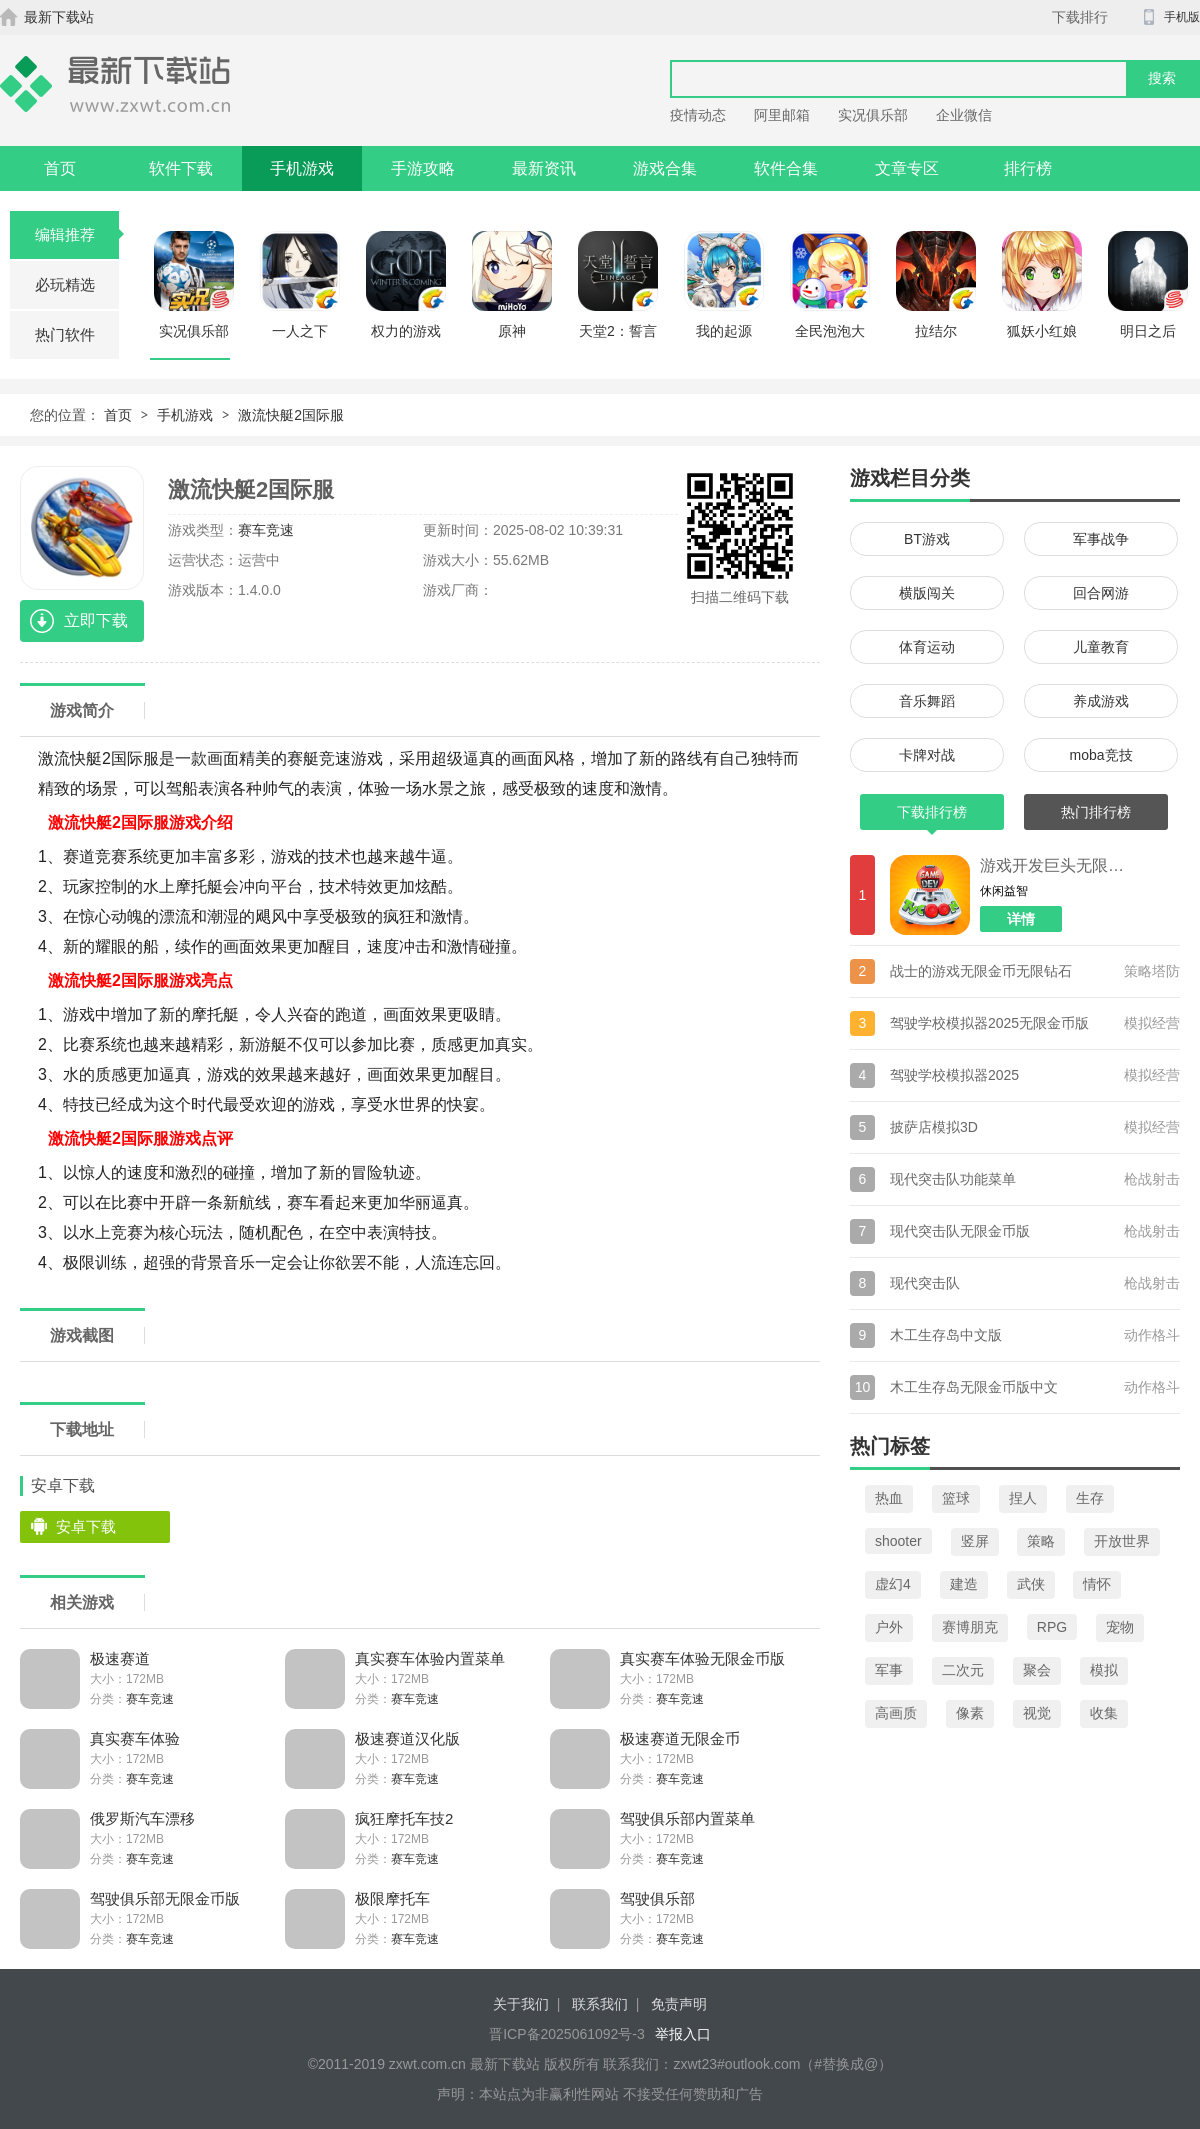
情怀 (1097, 1584)
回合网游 (1101, 593)
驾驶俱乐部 (657, 1898)
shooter (898, 1541)
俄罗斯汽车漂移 (142, 1818)
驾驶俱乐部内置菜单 (687, 1818)
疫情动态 (698, 115)
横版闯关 (927, 593)
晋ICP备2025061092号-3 (567, 2034)
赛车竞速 (266, 530)
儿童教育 (1101, 647)
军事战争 (1101, 539)
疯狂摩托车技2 (404, 1818)
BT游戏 (927, 539)
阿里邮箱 (782, 115)
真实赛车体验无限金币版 (702, 1658)
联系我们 (600, 2004)
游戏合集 (665, 168)
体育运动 (927, 647)
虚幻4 (893, 1584)
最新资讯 (544, 168)
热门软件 (65, 334)
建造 (964, 1584)
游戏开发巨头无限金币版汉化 (1055, 865)
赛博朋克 (970, 1627)
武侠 (1031, 1584)
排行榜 (1028, 168)
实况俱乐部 (873, 115)
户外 (889, 1627)
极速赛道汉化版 (407, 1738)
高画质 (896, 1713)
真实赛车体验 (135, 1738)
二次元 (963, 1670)
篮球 (956, 1498)
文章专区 (907, 168)
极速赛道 (120, 1658)
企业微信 (964, 115)
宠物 (1120, 1627)
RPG (1052, 1627)
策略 (1041, 1541)
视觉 (1037, 1713)
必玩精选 (65, 284)
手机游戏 (302, 168)
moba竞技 (1100, 755)
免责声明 (679, 2004)
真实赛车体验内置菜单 (430, 1658)
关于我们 (521, 2004)
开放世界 (1122, 1541)
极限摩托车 (392, 1898)
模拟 (1104, 1670)
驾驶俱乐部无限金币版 (165, 1898)
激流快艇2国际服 (291, 415)
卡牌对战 (927, 755)
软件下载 (181, 168)
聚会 (1037, 1670)
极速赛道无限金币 (680, 1738)
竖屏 (975, 1541)
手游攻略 (423, 168)
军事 (889, 1670)
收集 (1104, 1713)
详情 (1021, 919)
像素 (970, 1713)
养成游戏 (1101, 701)
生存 (1090, 1498)
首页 (60, 168)
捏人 (1023, 1498)
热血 (889, 1498)
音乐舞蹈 (927, 701)
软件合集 (786, 168)
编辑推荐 (77, 234)
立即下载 (96, 620)
